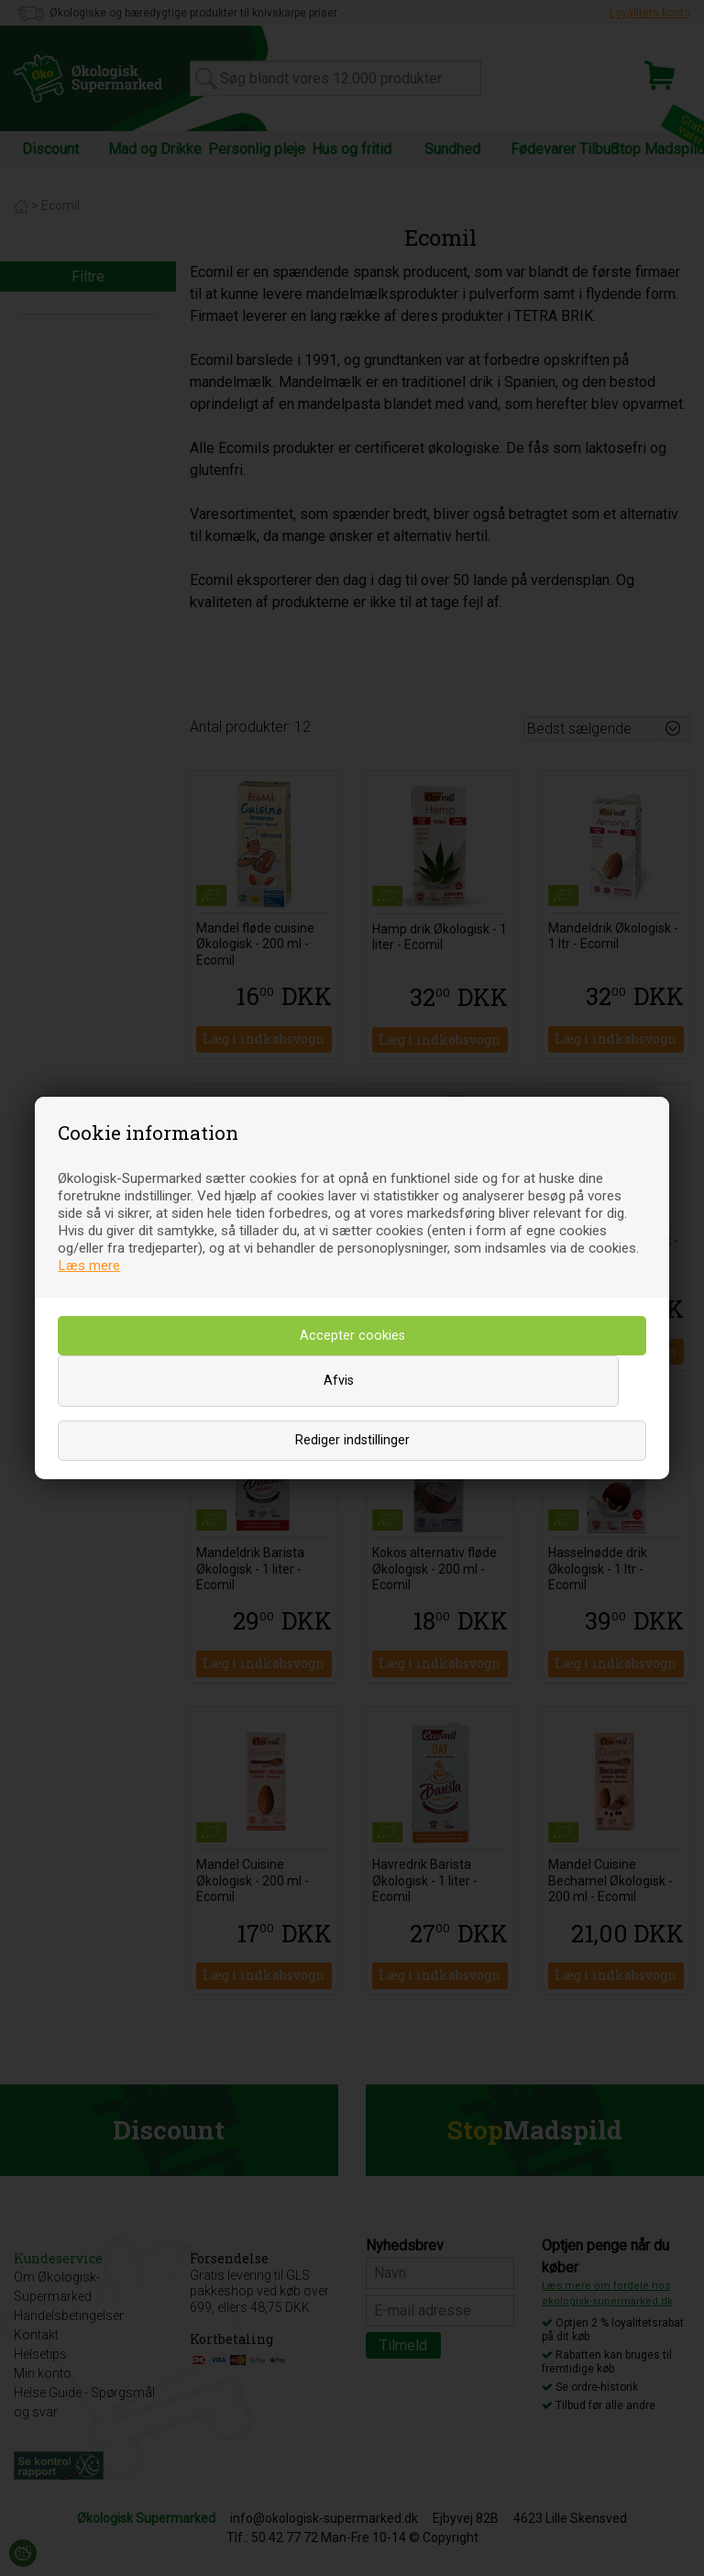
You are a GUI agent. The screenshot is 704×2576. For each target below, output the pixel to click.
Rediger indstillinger (352, 1440)
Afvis (339, 1380)
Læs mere (89, 1265)
